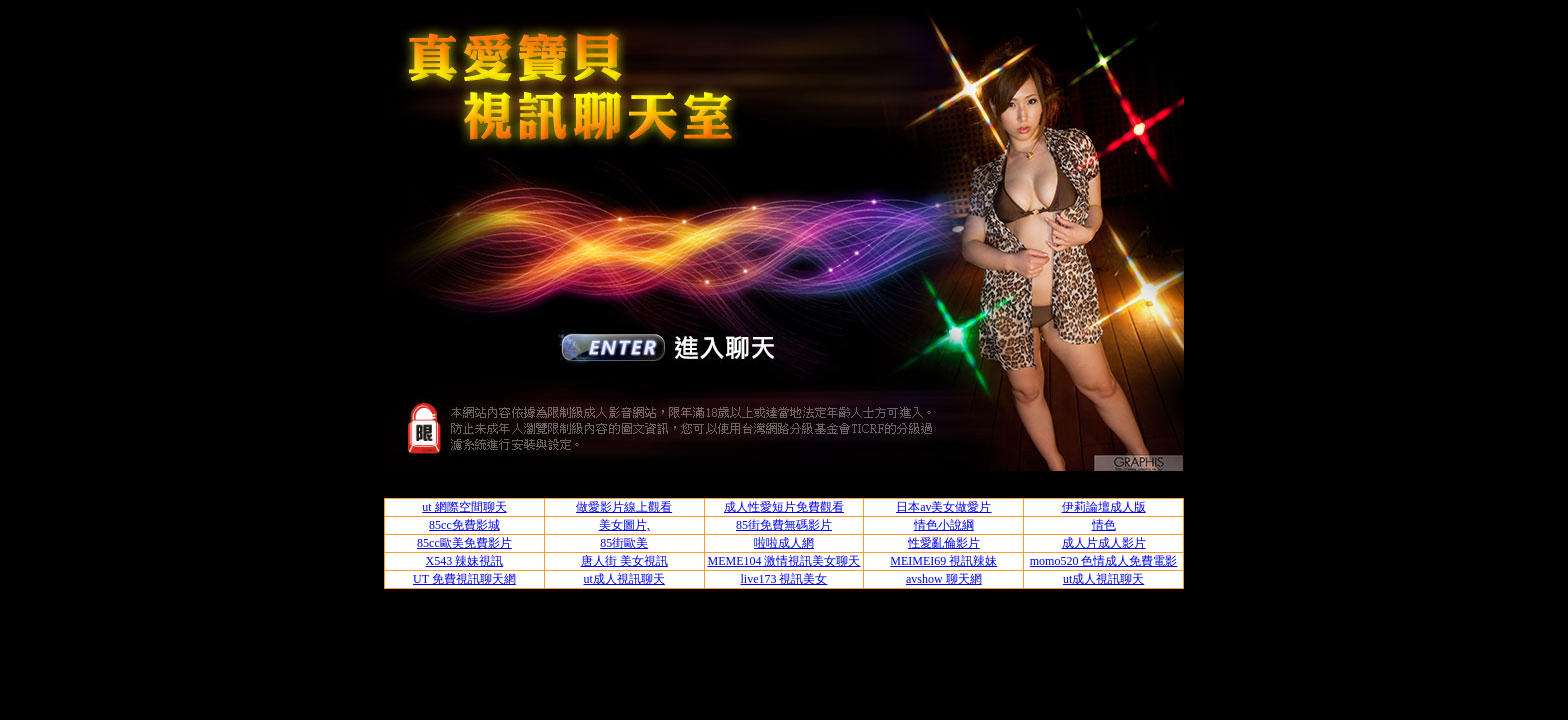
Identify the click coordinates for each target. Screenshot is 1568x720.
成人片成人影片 (1104, 543)
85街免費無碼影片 (784, 525)
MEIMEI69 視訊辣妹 (943, 561)
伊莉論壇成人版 (1104, 507)
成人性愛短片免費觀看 (784, 507)
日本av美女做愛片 (943, 507)
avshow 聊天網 (944, 579)
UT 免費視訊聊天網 (464, 579)
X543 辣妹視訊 (465, 561)
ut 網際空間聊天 (464, 507)
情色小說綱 (944, 525)
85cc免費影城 (464, 525)
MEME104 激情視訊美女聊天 (783, 561)
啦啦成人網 (784, 543)
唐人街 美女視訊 (624, 561)
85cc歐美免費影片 (464, 543)
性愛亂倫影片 (944, 543)
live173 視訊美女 (783, 579)
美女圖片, (624, 525)
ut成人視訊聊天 (624, 579)
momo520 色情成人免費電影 (1104, 561)
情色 (1104, 525)
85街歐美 (624, 543)
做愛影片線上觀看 (624, 507)
